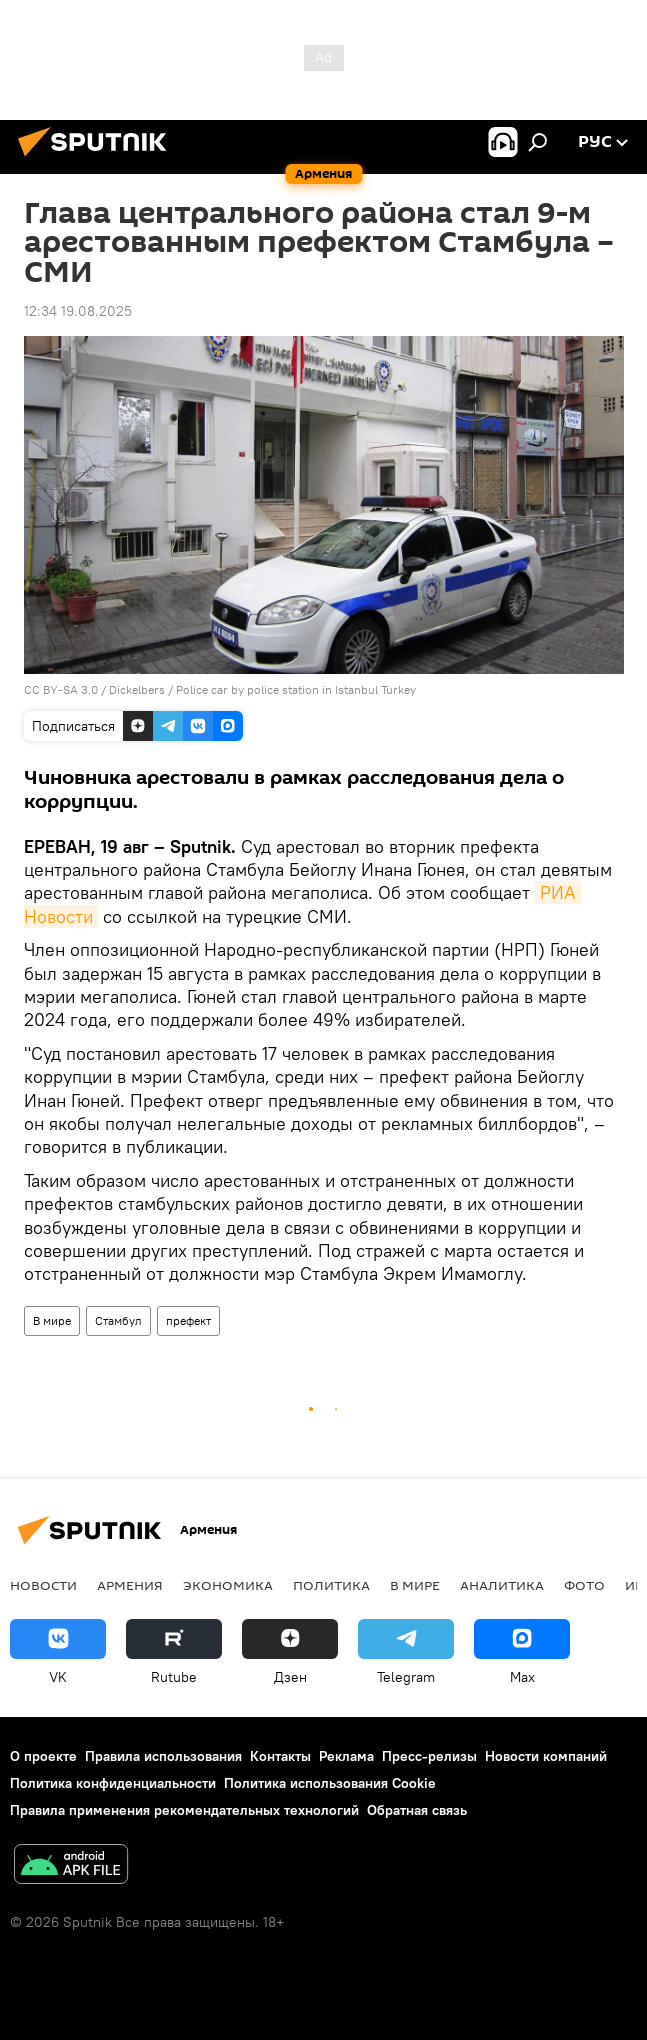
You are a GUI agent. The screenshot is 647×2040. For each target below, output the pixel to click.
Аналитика (502, 1585)
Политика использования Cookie (330, 1783)
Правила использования (163, 1756)
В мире (52, 1320)
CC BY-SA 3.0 (61, 689)
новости (43, 1585)
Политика (331, 1585)
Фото (584, 1585)
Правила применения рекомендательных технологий (184, 1810)
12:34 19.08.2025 (78, 311)
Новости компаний (546, 1756)
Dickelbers (137, 689)
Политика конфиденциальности (113, 1783)
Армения (130, 1585)
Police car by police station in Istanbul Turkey (296, 689)
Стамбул (118, 1320)
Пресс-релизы (429, 1756)
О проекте (43, 1756)
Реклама (346, 1756)
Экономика (228, 1585)
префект (188, 1320)
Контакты (280, 1756)
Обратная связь (417, 1810)
